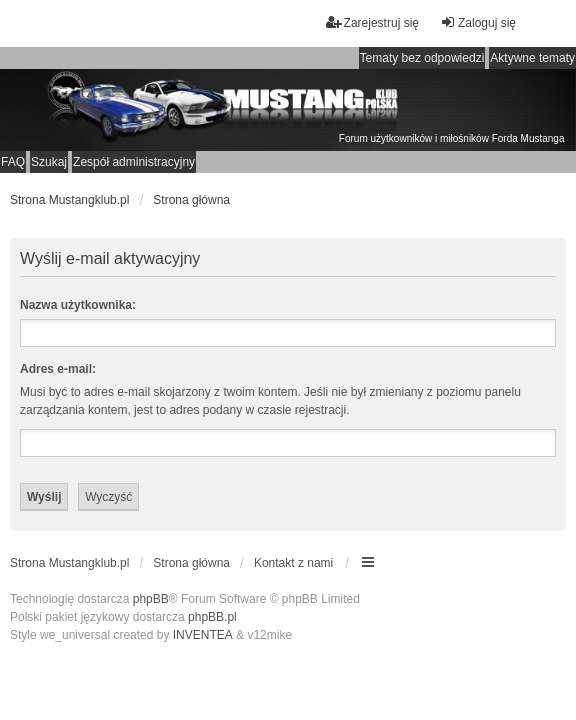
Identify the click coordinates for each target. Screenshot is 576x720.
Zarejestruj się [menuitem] (372, 22)
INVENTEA (203, 635)
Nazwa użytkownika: (78, 305)
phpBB (151, 599)
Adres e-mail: (58, 369)
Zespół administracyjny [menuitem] (134, 162)
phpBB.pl (212, 617)
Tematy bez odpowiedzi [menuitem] (422, 58)
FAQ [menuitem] (13, 162)
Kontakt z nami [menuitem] (293, 563)
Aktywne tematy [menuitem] (532, 58)
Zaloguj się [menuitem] (478, 22)
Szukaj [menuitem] (49, 162)
